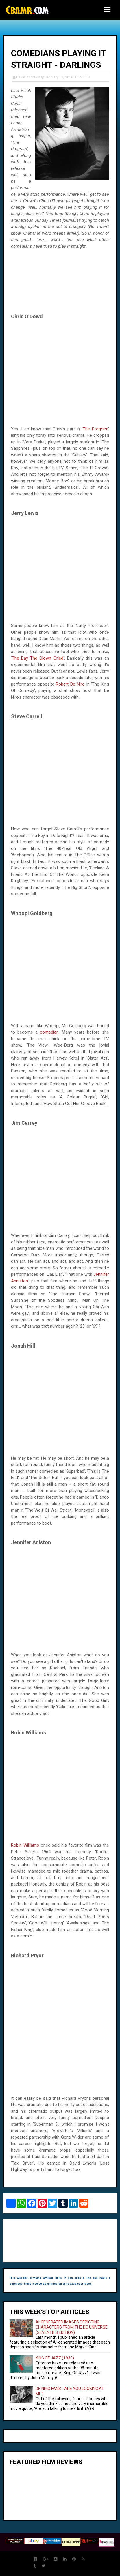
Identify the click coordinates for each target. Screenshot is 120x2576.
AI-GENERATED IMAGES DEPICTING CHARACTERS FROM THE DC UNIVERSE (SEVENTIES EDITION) (72, 2327)
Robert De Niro (70, 684)
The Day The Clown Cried (37, 658)
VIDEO (85, 77)
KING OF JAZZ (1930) (55, 2358)
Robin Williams (25, 1845)
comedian (49, 1032)
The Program (95, 429)
